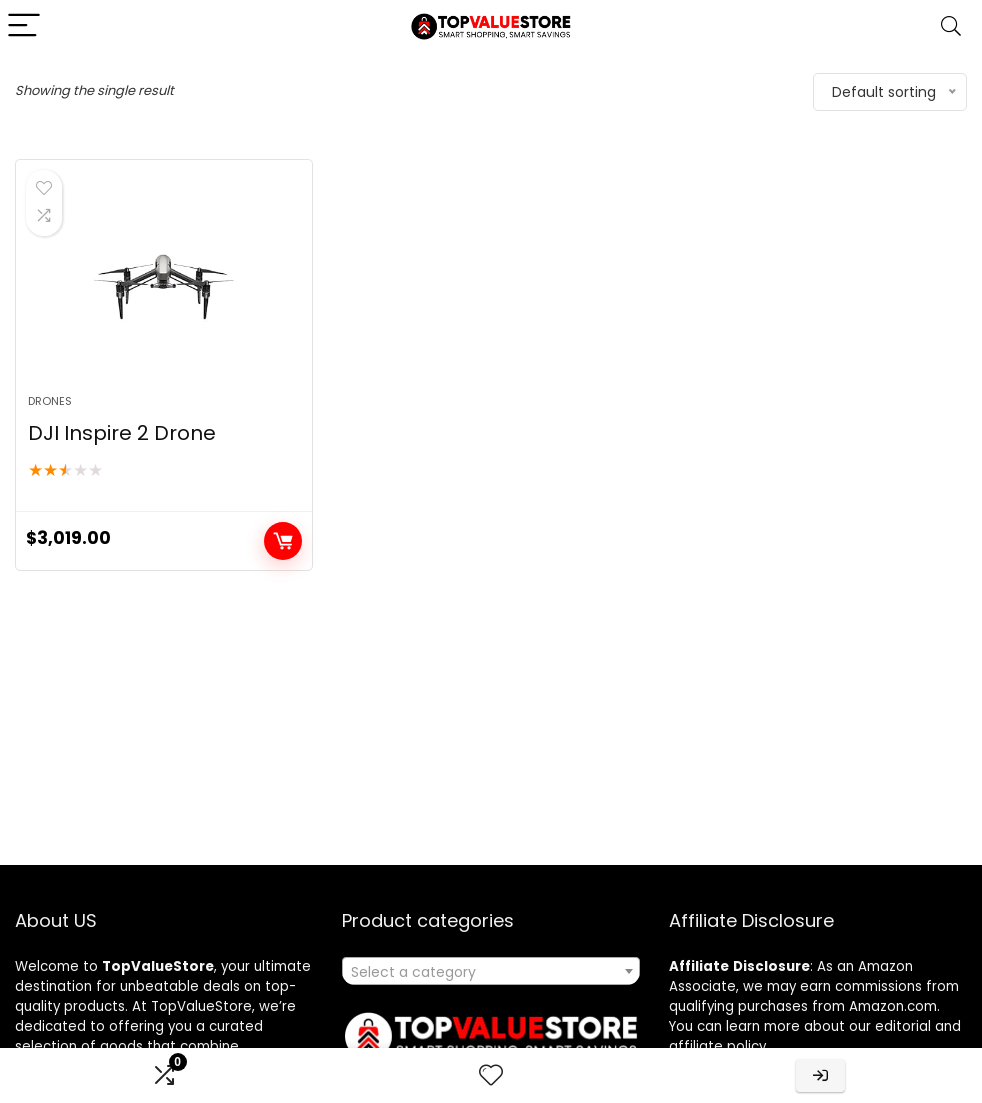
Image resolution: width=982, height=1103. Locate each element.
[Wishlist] (491, 1075)
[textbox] (490, 972)
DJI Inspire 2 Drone (122, 433)
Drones (50, 401)
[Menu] (24, 26)
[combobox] (490, 971)
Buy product (283, 541)
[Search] (951, 26)
